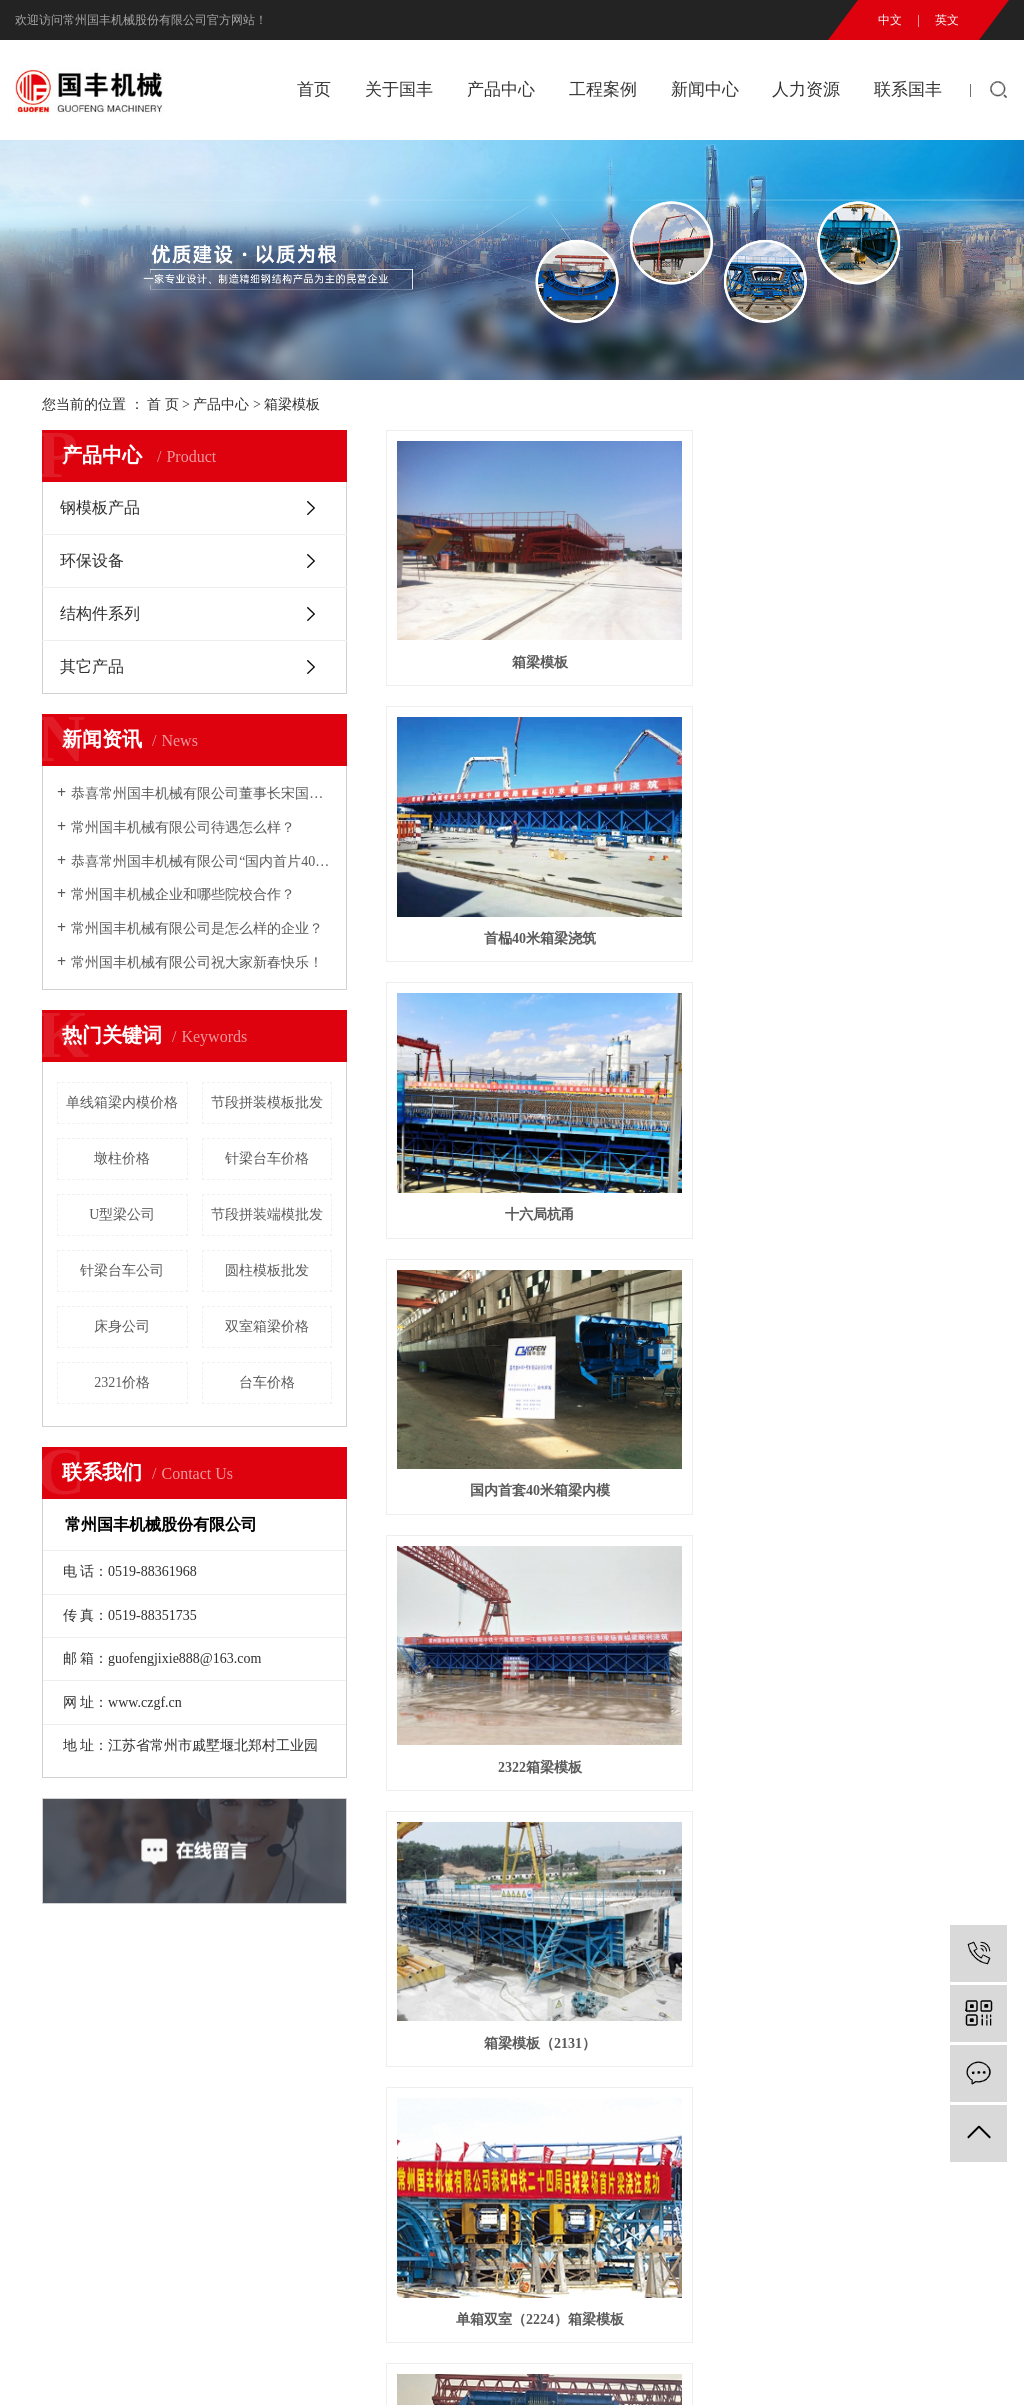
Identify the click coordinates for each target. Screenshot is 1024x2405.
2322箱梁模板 (684, 769)
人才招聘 (552, 2082)
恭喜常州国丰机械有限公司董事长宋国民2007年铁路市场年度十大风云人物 (201, 793)
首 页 (163, 404)
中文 (890, 20)
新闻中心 (705, 89)
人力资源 (806, 89)
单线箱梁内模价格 (122, 1102)
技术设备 (43, 2194)
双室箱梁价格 (267, 1326)
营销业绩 (425, 2110)
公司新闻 (425, 2054)
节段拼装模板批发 (267, 1102)
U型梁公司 (122, 1214)
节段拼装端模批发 (267, 1214)
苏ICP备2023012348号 (487, 2344)
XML (370, 2368)
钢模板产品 (100, 507)
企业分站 (217, 2368)
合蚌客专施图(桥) (479, 1344)
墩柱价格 (122, 1158)
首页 (314, 89)
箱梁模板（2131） (889, 769)
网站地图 (283, 2368)
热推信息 (151, 2368)
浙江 (995, 2368)
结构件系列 (100, 613)
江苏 (869, 2368)
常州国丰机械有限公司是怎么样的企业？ (197, 928)
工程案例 (603, 89)
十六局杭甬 (889, 577)
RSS (333, 2368)
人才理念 (552, 2054)
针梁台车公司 (122, 1270)
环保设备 (92, 560)
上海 (932, 2368)
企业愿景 (43, 2110)
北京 (964, 2368)
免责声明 (418, 2368)
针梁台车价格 (267, 1158)
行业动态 (425, 2082)
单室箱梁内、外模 (889, 1152)
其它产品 (92, 666)
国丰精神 (43, 2082)
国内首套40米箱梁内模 (480, 769)
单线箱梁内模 (480, 1152)
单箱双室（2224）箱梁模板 (479, 960)
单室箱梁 (684, 960)
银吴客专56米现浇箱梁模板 (889, 960)
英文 (947, 20)
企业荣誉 (43, 2138)
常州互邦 (880, 2344)
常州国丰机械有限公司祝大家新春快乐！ (197, 962)
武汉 (901, 2368)
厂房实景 (43, 2166)
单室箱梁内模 (684, 1152)
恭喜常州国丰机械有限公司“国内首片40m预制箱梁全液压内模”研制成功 (201, 861)
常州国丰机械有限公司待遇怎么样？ (183, 827)
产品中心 (501, 89)
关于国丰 (399, 89)
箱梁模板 (292, 404)
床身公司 (122, 1326)
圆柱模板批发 (267, 1270)
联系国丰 (908, 89)
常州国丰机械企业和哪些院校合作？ (183, 894)
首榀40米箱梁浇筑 (684, 577)
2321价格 (122, 1382)
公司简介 (43, 2054)
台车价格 (267, 1382)
